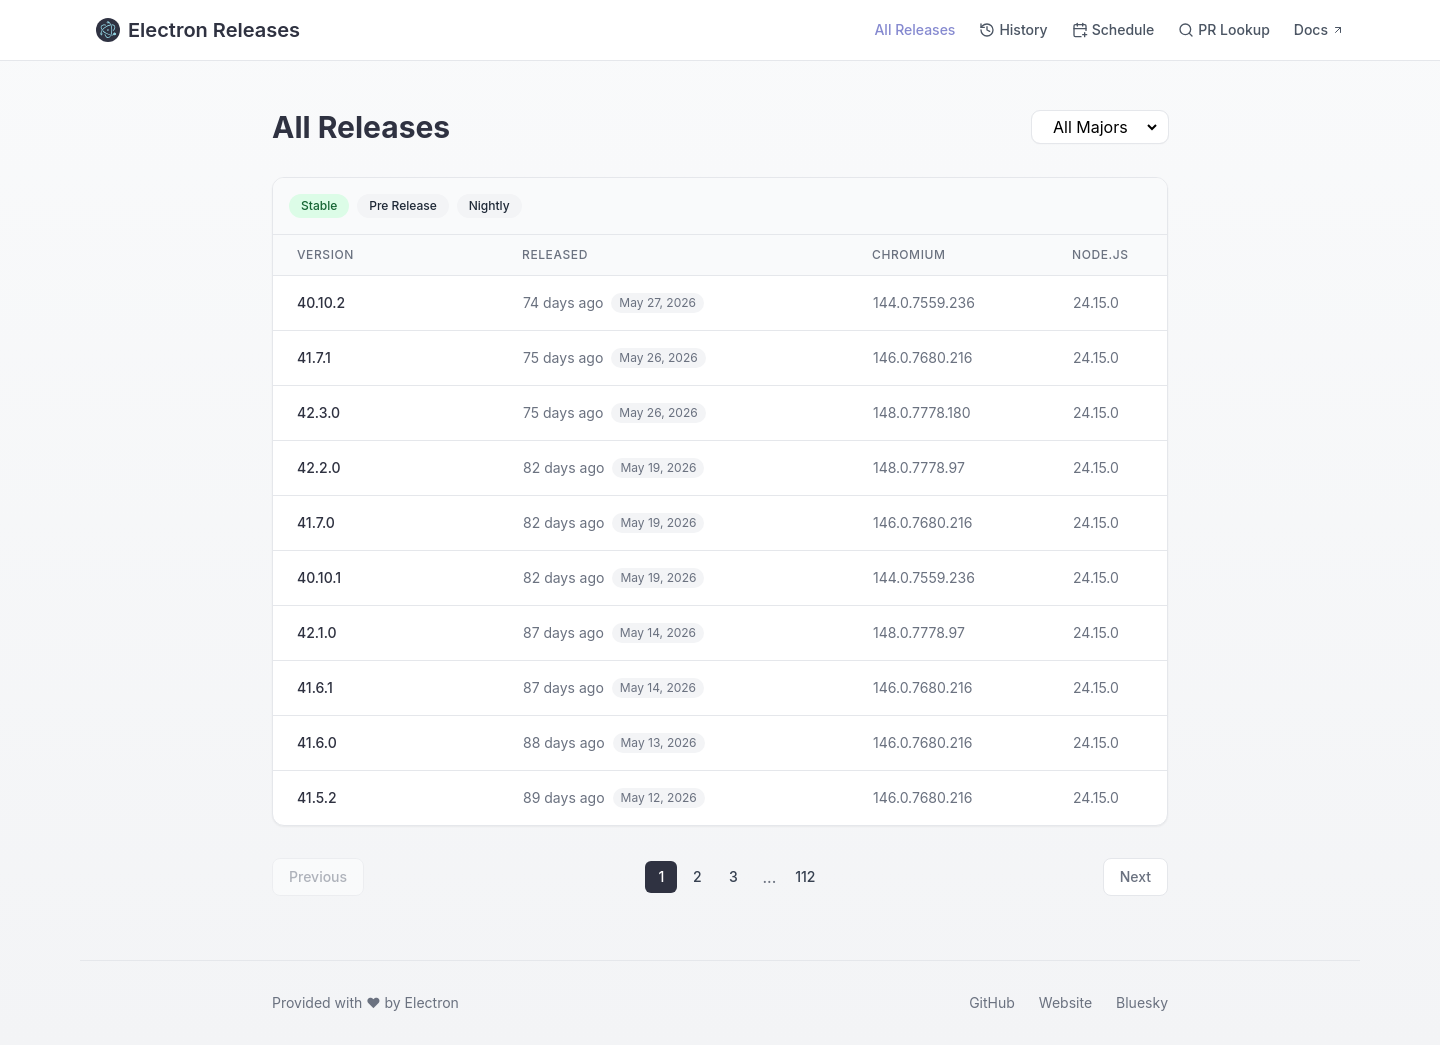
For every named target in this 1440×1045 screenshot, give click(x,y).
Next (1135, 876)
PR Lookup (1224, 29)
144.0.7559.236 (924, 302)
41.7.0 (316, 522)
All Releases (914, 29)
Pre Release (403, 205)
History (1013, 29)
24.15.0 (1096, 302)
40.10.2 (321, 302)
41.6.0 (317, 742)
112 (805, 876)
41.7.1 (314, 357)
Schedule (1113, 29)
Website (1065, 1002)
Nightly (489, 205)
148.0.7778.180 (922, 412)
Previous (318, 876)
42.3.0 (318, 412)
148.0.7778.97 (919, 467)
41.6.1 (315, 687)
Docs (1319, 29)
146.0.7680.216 (922, 357)
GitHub (992, 1002)
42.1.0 (317, 632)
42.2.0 (319, 467)
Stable (319, 205)
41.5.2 (317, 797)
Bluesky (1142, 1002)
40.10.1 (319, 577)
